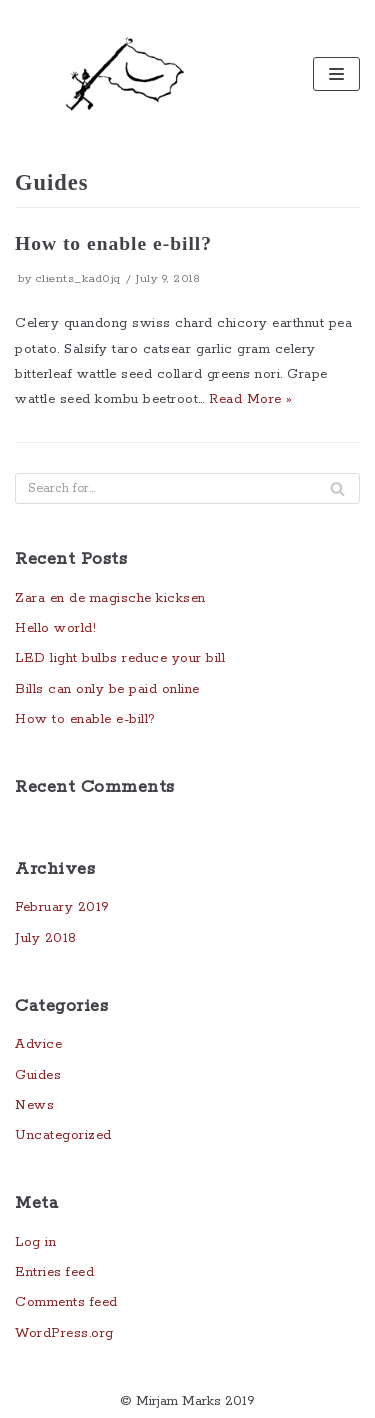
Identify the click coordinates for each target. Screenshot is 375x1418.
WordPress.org (64, 1333)
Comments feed (66, 1302)
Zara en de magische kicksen (110, 598)
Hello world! (55, 628)
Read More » (251, 399)
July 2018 (46, 938)
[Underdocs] (125, 74)
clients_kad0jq (78, 279)
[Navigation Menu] (336, 74)
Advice (38, 1044)
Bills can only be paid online (107, 689)
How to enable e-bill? (113, 243)
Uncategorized (63, 1135)
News (34, 1105)
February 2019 (62, 907)
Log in (35, 1242)
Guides (38, 1075)
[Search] (337, 488)
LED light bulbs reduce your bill (120, 658)
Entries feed (54, 1272)
